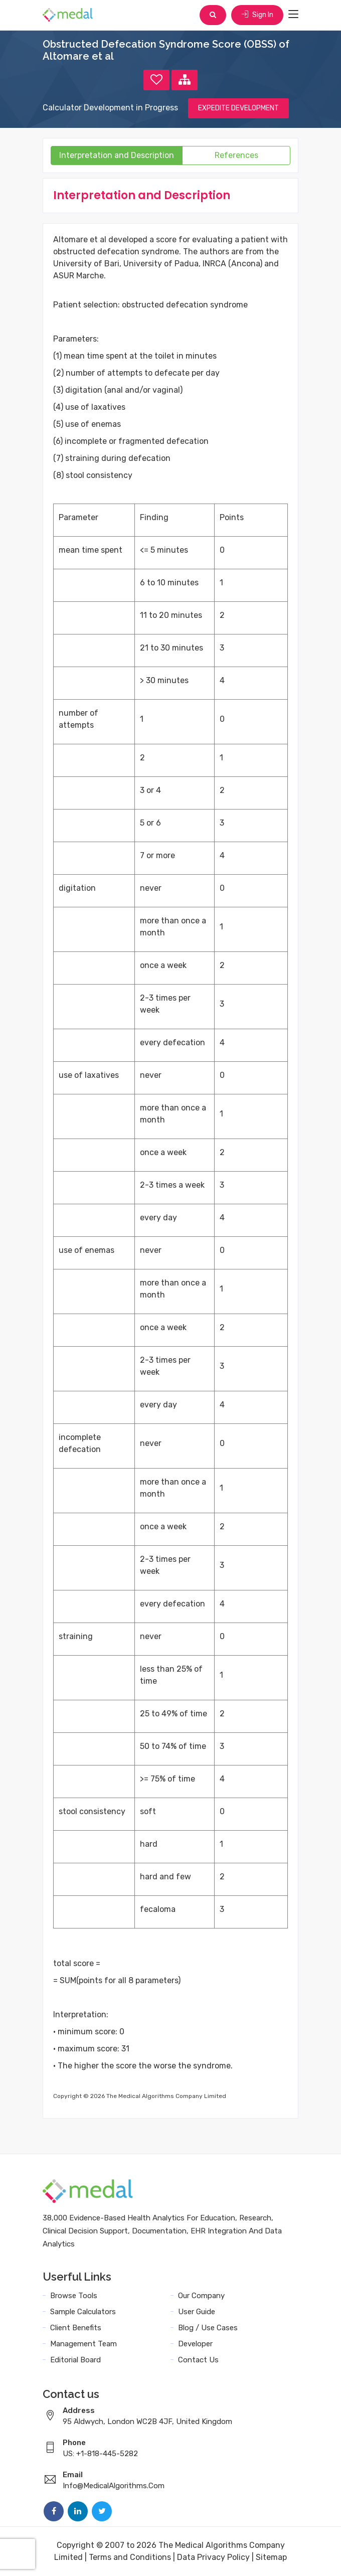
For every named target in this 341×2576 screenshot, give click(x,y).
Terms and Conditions (130, 2557)
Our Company (201, 2295)
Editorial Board (75, 2359)
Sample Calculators (83, 2311)
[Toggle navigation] (293, 14)
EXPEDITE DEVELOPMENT (238, 108)
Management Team (83, 2343)
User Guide (196, 2311)
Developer (195, 2343)
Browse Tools (73, 2295)
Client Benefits (75, 2327)
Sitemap (271, 2557)
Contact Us (198, 2359)
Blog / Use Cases (208, 2327)
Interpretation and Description (116, 155)
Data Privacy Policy (213, 2557)
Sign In (257, 15)
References (236, 155)
